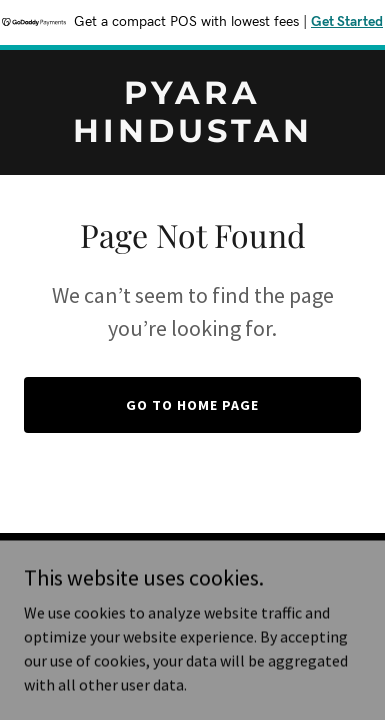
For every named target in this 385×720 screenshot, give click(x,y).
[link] (192, 136)
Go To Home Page (192, 405)
